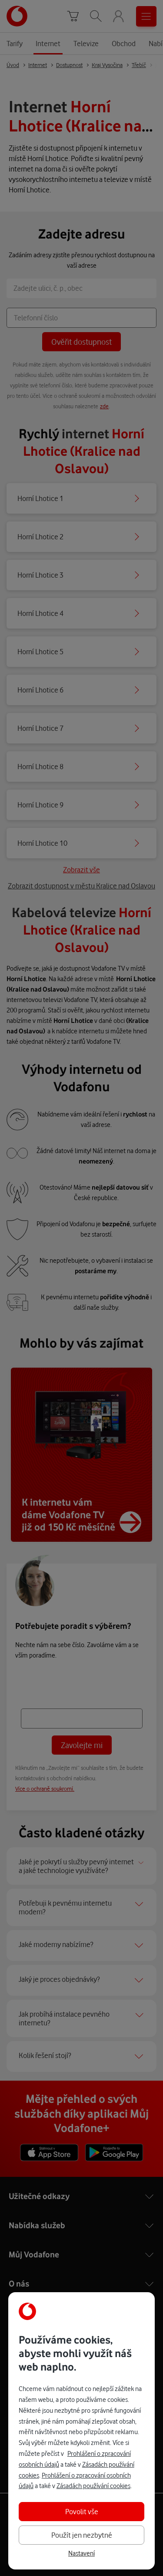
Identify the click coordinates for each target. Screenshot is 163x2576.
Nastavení (81, 2553)
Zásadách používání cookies (93, 2486)
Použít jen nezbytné (81, 2534)
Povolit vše (81, 2511)
